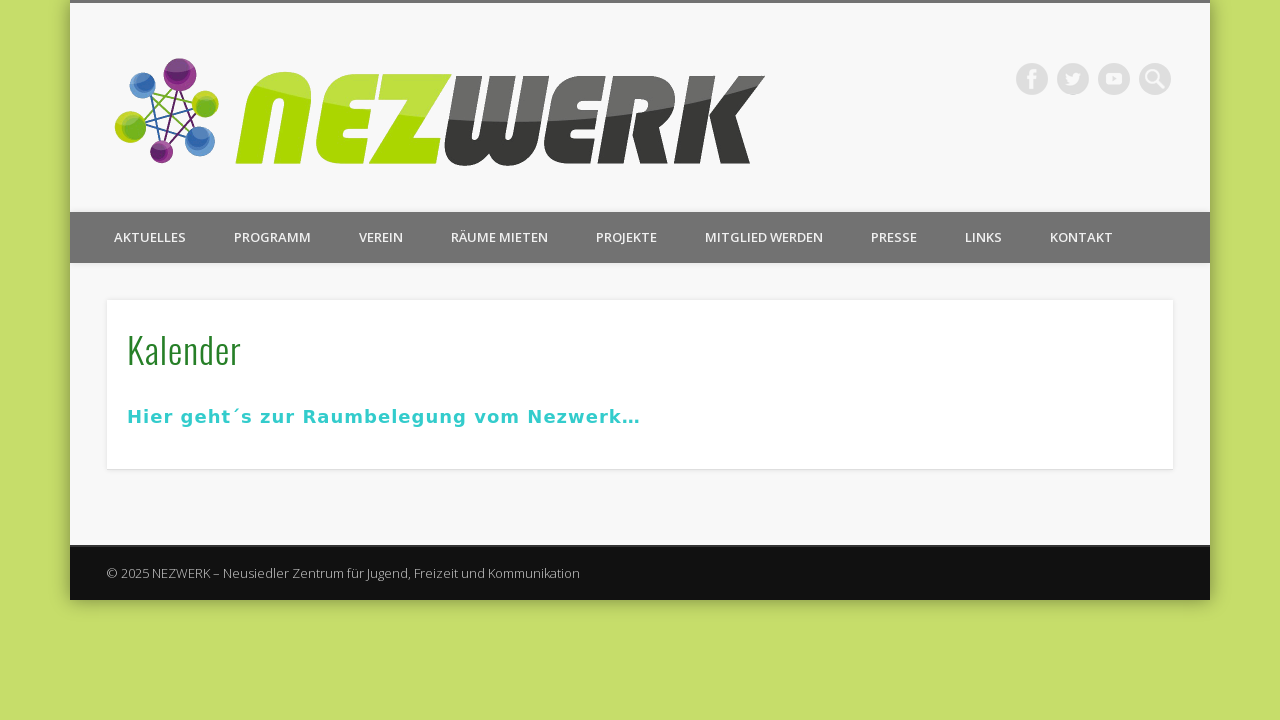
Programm (272, 237)
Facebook (1032, 79)
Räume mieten (499, 237)
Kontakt (1081, 237)
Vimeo (1114, 79)
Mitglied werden (764, 237)
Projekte (626, 237)
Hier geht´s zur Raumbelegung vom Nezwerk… (384, 416)
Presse (894, 237)
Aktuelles (150, 237)
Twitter (1073, 79)
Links (983, 237)
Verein (381, 237)
